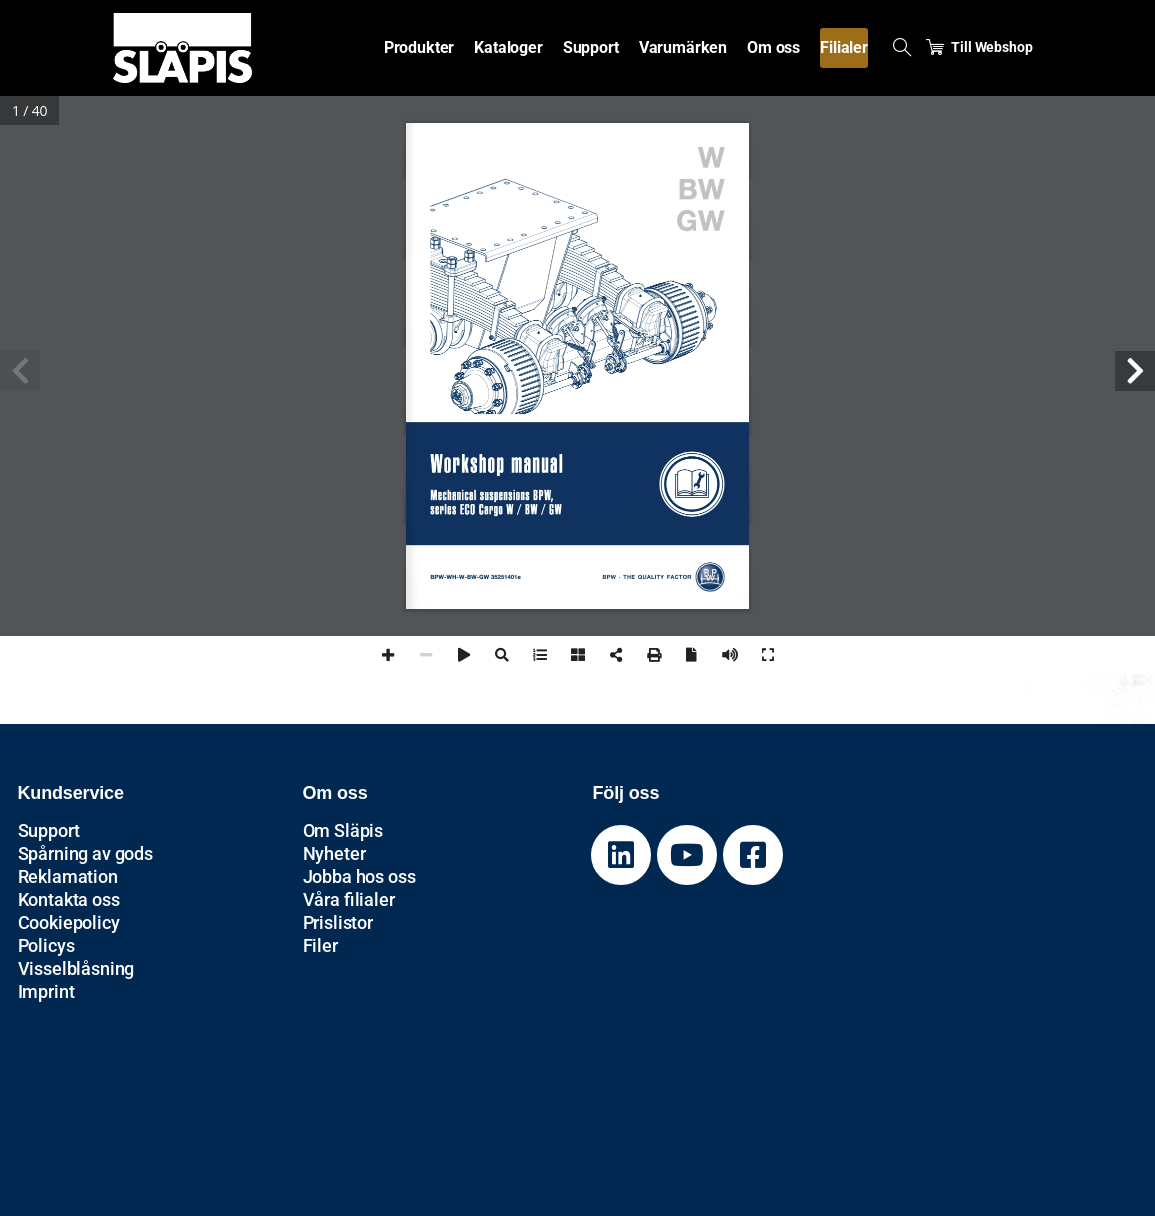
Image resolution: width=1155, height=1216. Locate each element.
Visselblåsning (76, 968)
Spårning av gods (85, 853)
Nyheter (334, 853)
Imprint (46, 991)
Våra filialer (349, 899)
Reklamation (68, 876)
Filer (320, 945)
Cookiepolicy (69, 922)
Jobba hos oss (359, 876)
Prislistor (338, 922)
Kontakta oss (69, 899)
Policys (46, 945)
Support (49, 830)
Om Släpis (343, 830)
